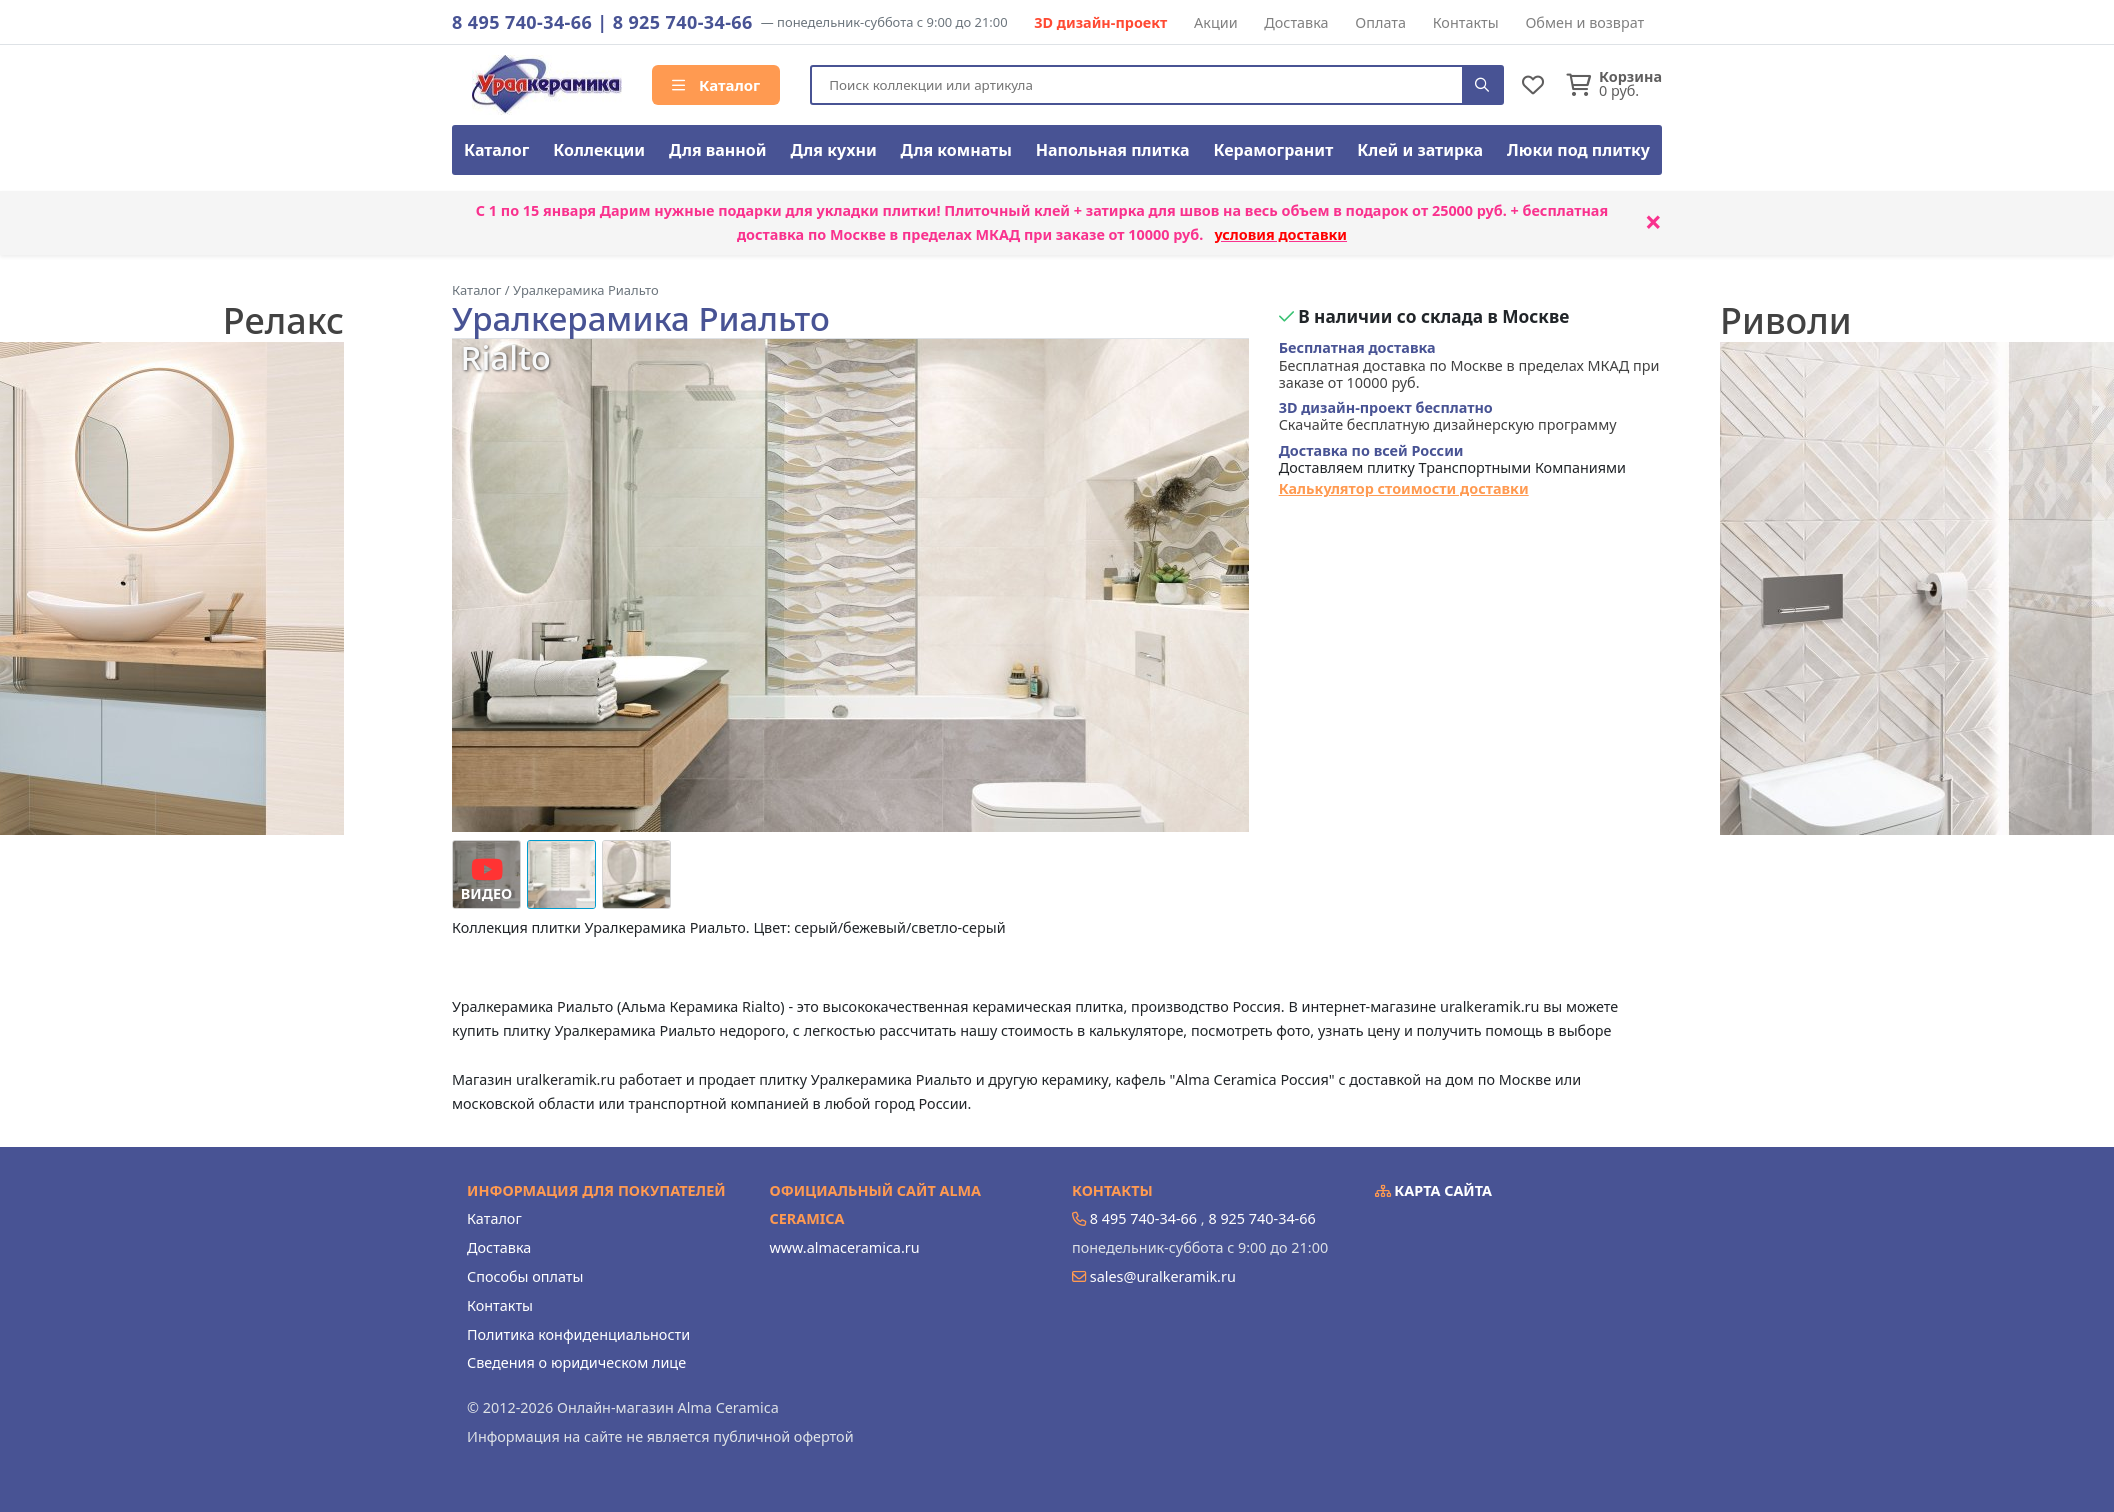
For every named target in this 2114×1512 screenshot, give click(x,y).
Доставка (1296, 22)
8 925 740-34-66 (683, 22)
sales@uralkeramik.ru (1163, 1276)
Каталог (716, 85)
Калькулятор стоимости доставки (1404, 488)
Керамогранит (1273, 150)
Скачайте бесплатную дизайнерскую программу (1448, 416)
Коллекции (599, 150)
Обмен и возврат (1584, 22)
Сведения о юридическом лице (576, 1362)
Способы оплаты (525, 1276)
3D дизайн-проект (1100, 22)
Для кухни (833, 150)
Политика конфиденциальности (578, 1334)
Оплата (1380, 22)
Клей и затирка (1420, 150)
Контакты (1466, 22)
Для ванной (718, 150)
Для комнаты (956, 150)
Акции (1216, 22)
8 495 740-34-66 (522, 22)
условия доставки (1280, 234)
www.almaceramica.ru (845, 1247)
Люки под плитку (1578, 150)
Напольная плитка (1113, 150)
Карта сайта (1434, 1190)
